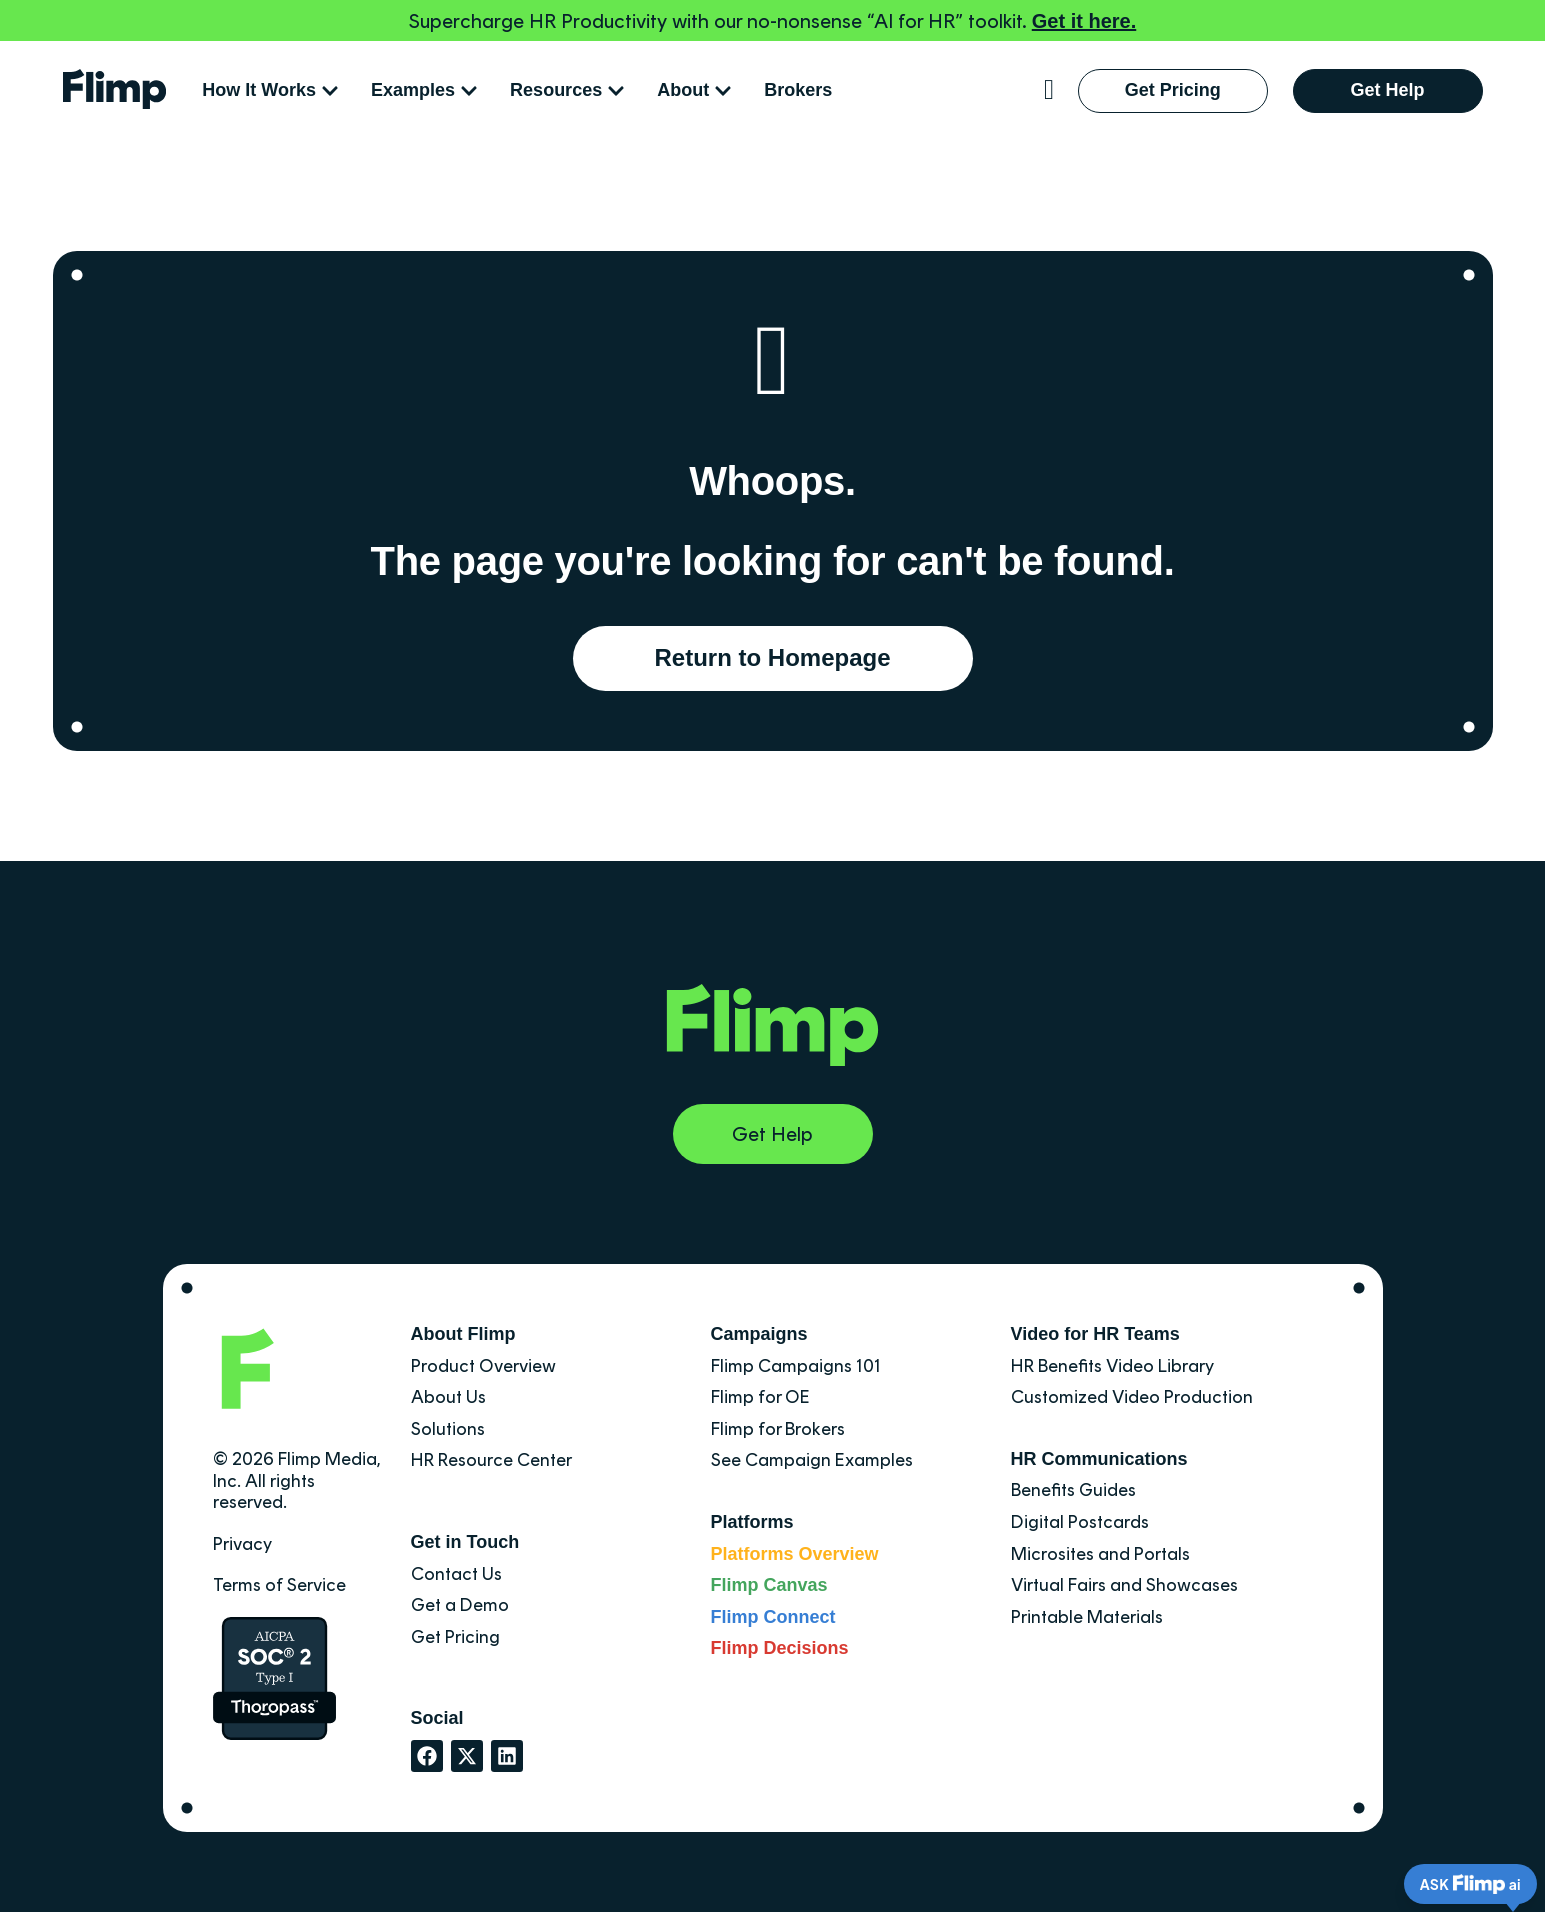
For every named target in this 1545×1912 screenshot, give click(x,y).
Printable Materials (1087, 1617)
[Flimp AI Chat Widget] (1455, 1882)
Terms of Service (279, 1585)
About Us (448, 1397)
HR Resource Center (491, 1460)
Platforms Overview (795, 1554)
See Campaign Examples (812, 1460)
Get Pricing (455, 1637)
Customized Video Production (1132, 1397)
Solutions (448, 1429)
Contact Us (456, 1574)
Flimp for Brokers (778, 1429)
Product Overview (483, 1366)
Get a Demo (460, 1605)
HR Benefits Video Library (1112, 1366)
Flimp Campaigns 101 (796, 1366)
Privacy (242, 1544)
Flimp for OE (760, 1397)
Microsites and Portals (1100, 1554)
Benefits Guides (1073, 1490)
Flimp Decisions (780, 1648)
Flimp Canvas (769, 1585)
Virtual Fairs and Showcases (1124, 1585)
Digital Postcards (1080, 1522)
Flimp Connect (773, 1617)
